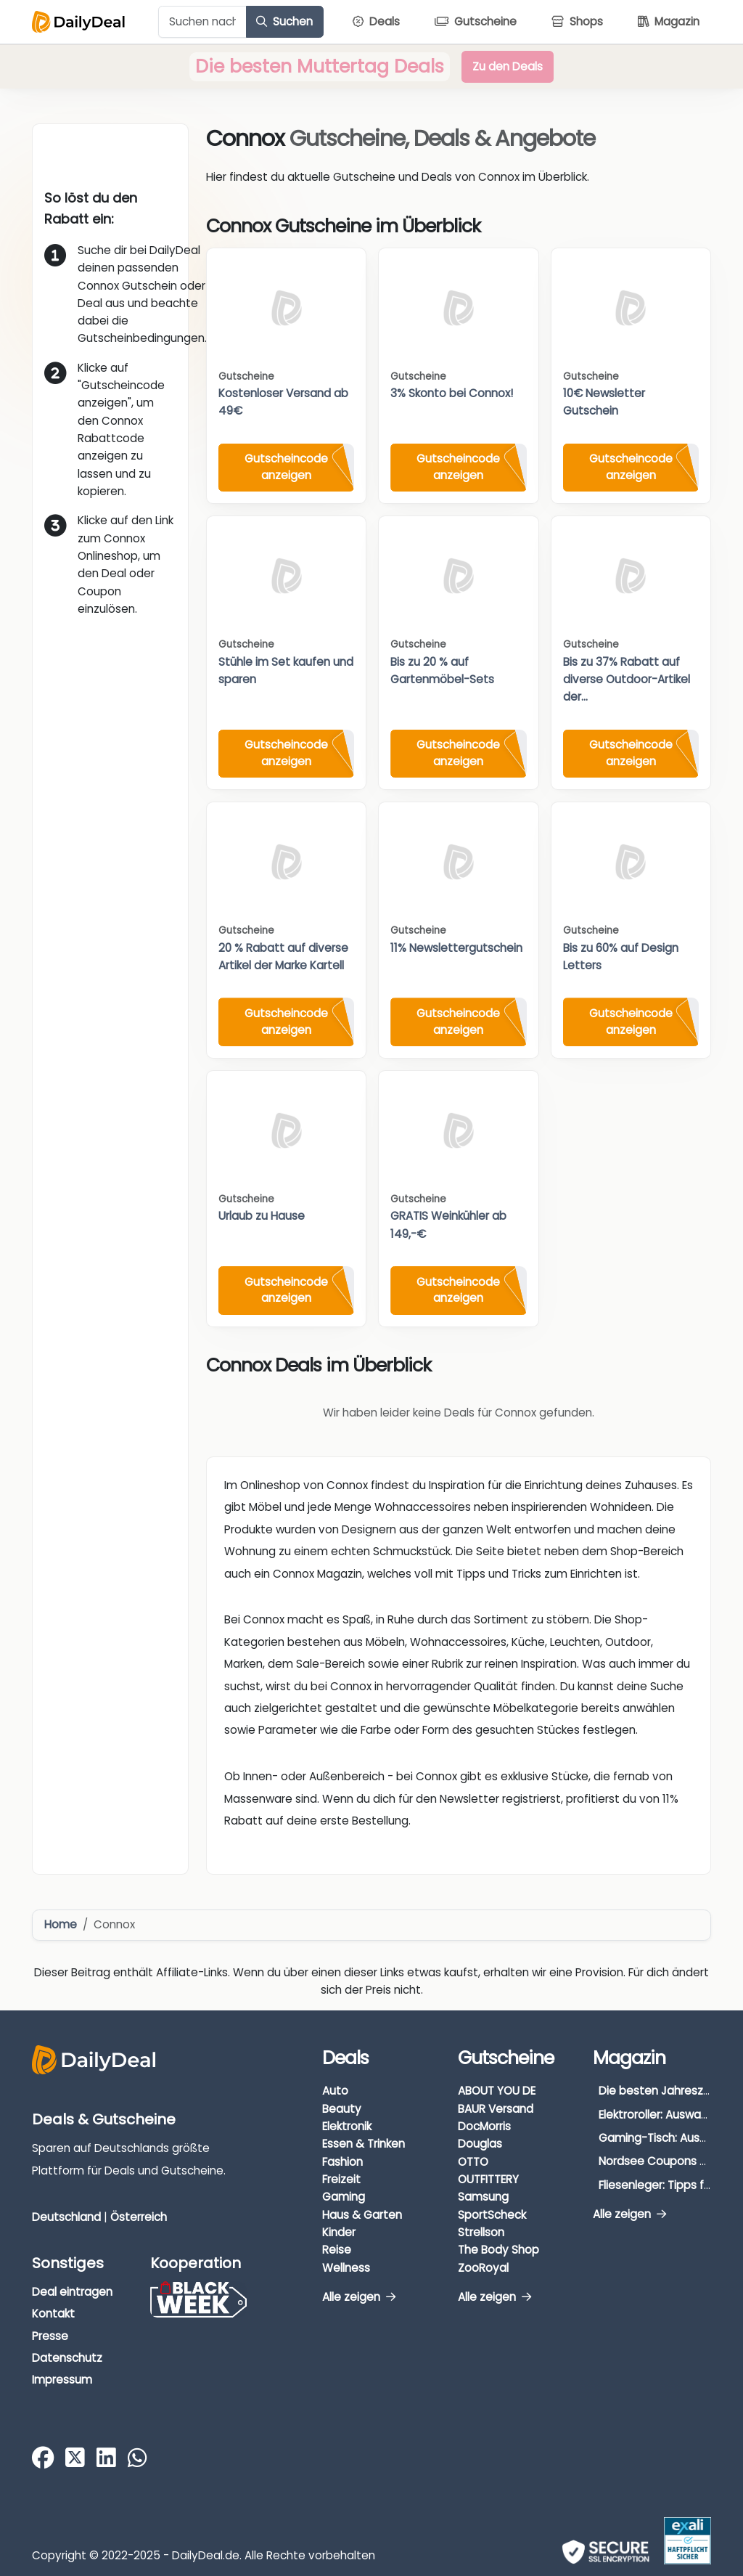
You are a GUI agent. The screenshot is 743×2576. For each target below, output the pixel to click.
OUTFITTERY (488, 2179)
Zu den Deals (507, 66)
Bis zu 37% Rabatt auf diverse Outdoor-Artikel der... (626, 679)
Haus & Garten (362, 2214)
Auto (335, 2090)
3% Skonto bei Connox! (451, 393)
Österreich (138, 2217)
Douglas (480, 2143)
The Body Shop (498, 2249)
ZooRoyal (483, 2267)
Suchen (284, 21)
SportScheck (492, 2214)
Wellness (346, 2267)
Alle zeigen (358, 2296)
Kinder (339, 2232)
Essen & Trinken (363, 2143)
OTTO (473, 2161)
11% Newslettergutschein (456, 947)
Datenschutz (67, 2357)
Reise (336, 2249)
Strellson (481, 2232)
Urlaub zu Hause (261, 1215)
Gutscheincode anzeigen (286, 467)
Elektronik (347, 2126)
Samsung (483, 2196)
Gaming (343, 2196)
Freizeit (341, 2179)
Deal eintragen (72, 2291)
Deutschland (66, 2217)
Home (60, 1924)
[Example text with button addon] (202, 22)
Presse (50, 2336)
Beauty (341, 2108)
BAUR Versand (495, 2108)
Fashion (342, 2161)
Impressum (62, 2379)
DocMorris (484, 2126)
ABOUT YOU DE (496, 2090)
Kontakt (53, 2313)
